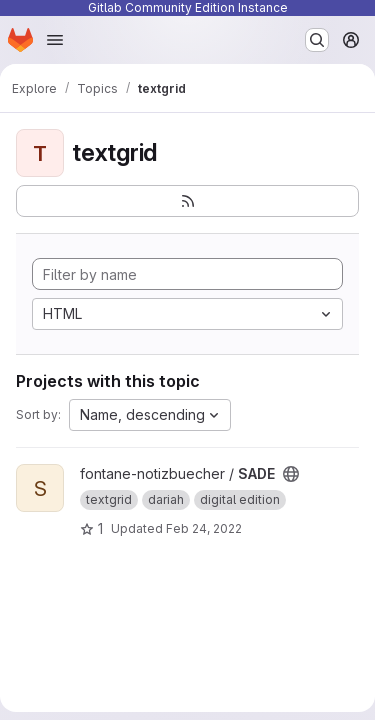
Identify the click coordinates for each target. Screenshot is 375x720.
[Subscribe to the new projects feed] (187, 201)
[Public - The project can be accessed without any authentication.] (291, 474)
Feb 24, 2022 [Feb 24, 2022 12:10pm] (204, 528)
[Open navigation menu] (55, 40)
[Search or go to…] (317, 40)
